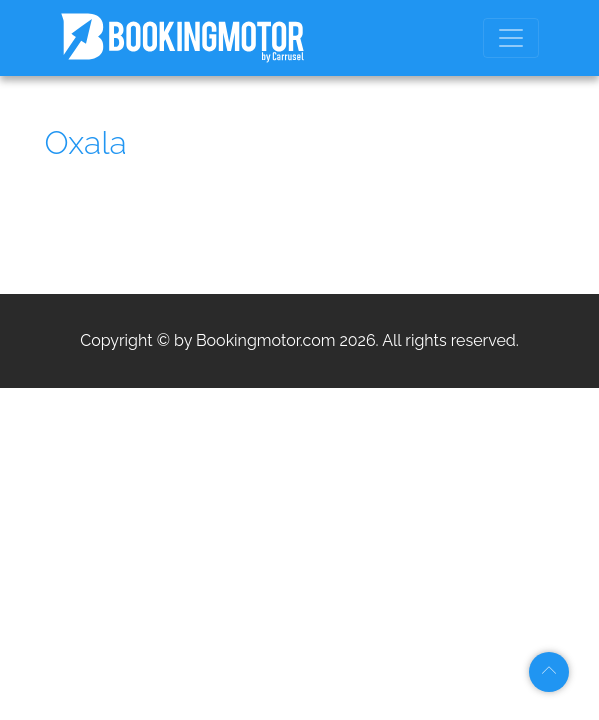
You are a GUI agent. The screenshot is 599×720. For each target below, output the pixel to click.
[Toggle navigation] (511, 38)
